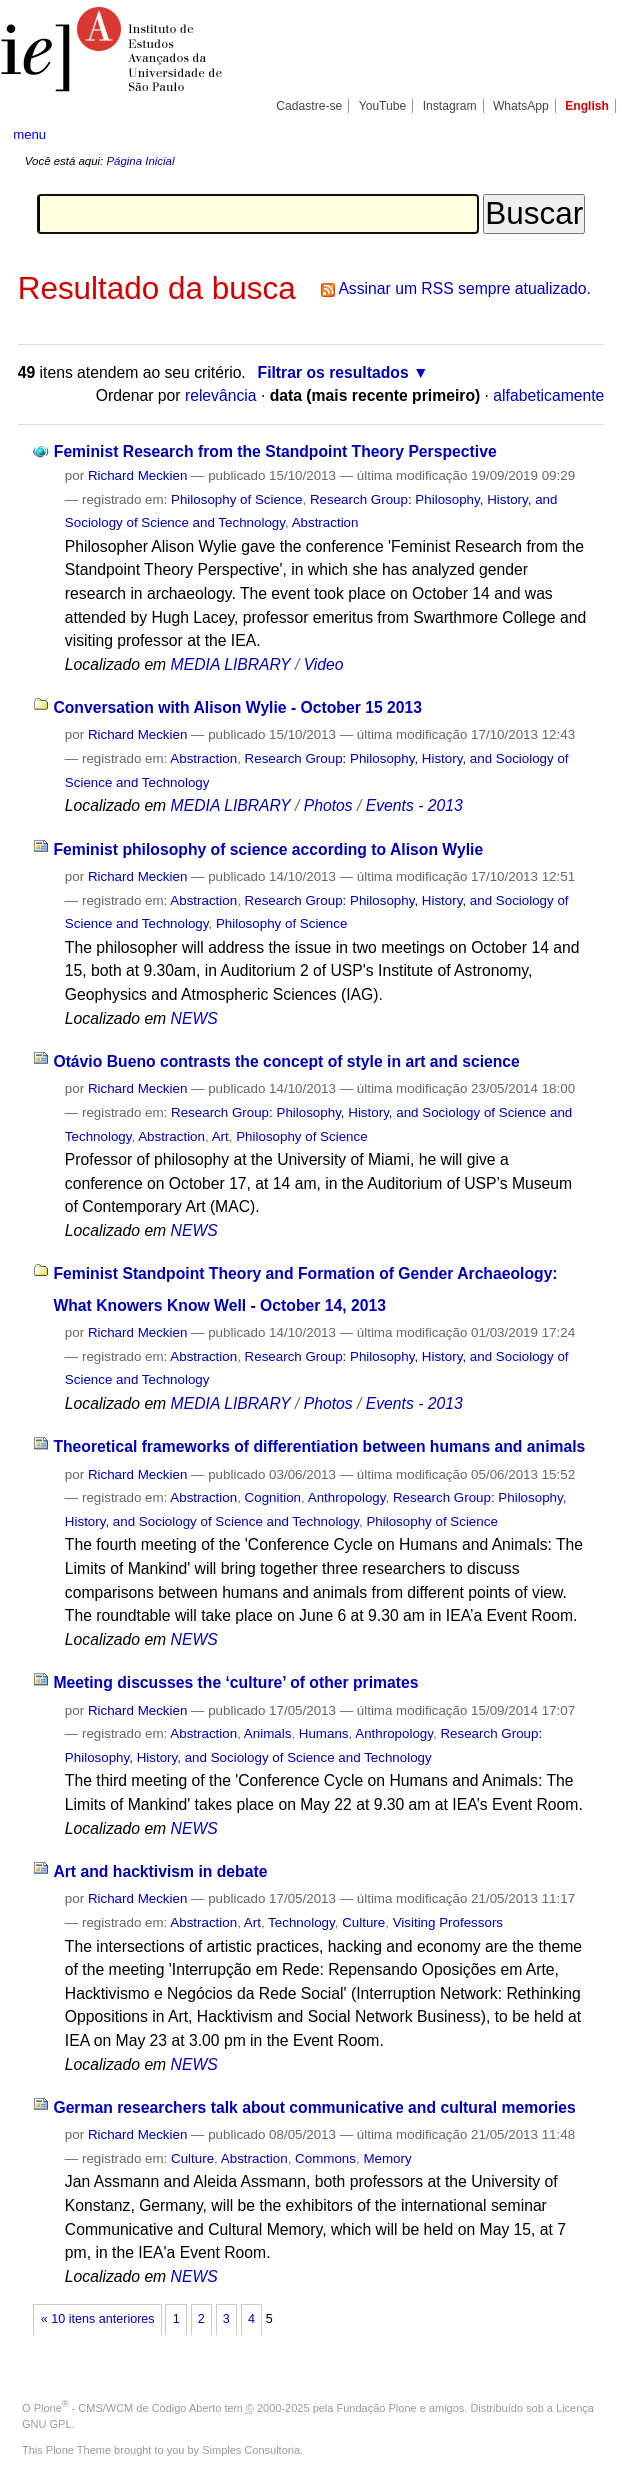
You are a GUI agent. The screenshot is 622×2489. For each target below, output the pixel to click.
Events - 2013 (414, 805)
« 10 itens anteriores (98, 2319)
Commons (325, 2158)
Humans (324, 1733)
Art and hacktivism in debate (160, 1871)
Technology (301, 1922)
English (587, 106)
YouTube (383, 106)
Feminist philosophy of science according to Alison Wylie (268, 849)
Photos (328, 805)
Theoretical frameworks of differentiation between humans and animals (319, 1446)
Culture (363, 1922)
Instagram (450, 106)
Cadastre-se (309, 106)
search (578, 134)
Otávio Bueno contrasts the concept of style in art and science (286, 1061)
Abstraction (325, 522)
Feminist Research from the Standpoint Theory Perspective (275, 451)
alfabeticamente (548, 395)
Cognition (273, 1497)
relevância (221, 395)
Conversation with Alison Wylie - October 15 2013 (237, 707)
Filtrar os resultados (333, 372)
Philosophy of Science (236, 499)
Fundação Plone (377, 2408)
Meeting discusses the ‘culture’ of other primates (235, 1682)
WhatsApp (521, 106)
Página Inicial (140, 161)
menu (29, 134)
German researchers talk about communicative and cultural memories (314, 2107)
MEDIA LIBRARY (231, 664)
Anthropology (347, 1497)
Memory (387, 2158)
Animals (268, 1733)
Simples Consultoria (251, 2450)
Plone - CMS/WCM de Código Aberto (128, 2408)
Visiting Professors (448, 1922)
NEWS (194, 1018)
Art (220, 1136)
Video (324, 664)
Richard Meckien (138, 475)
